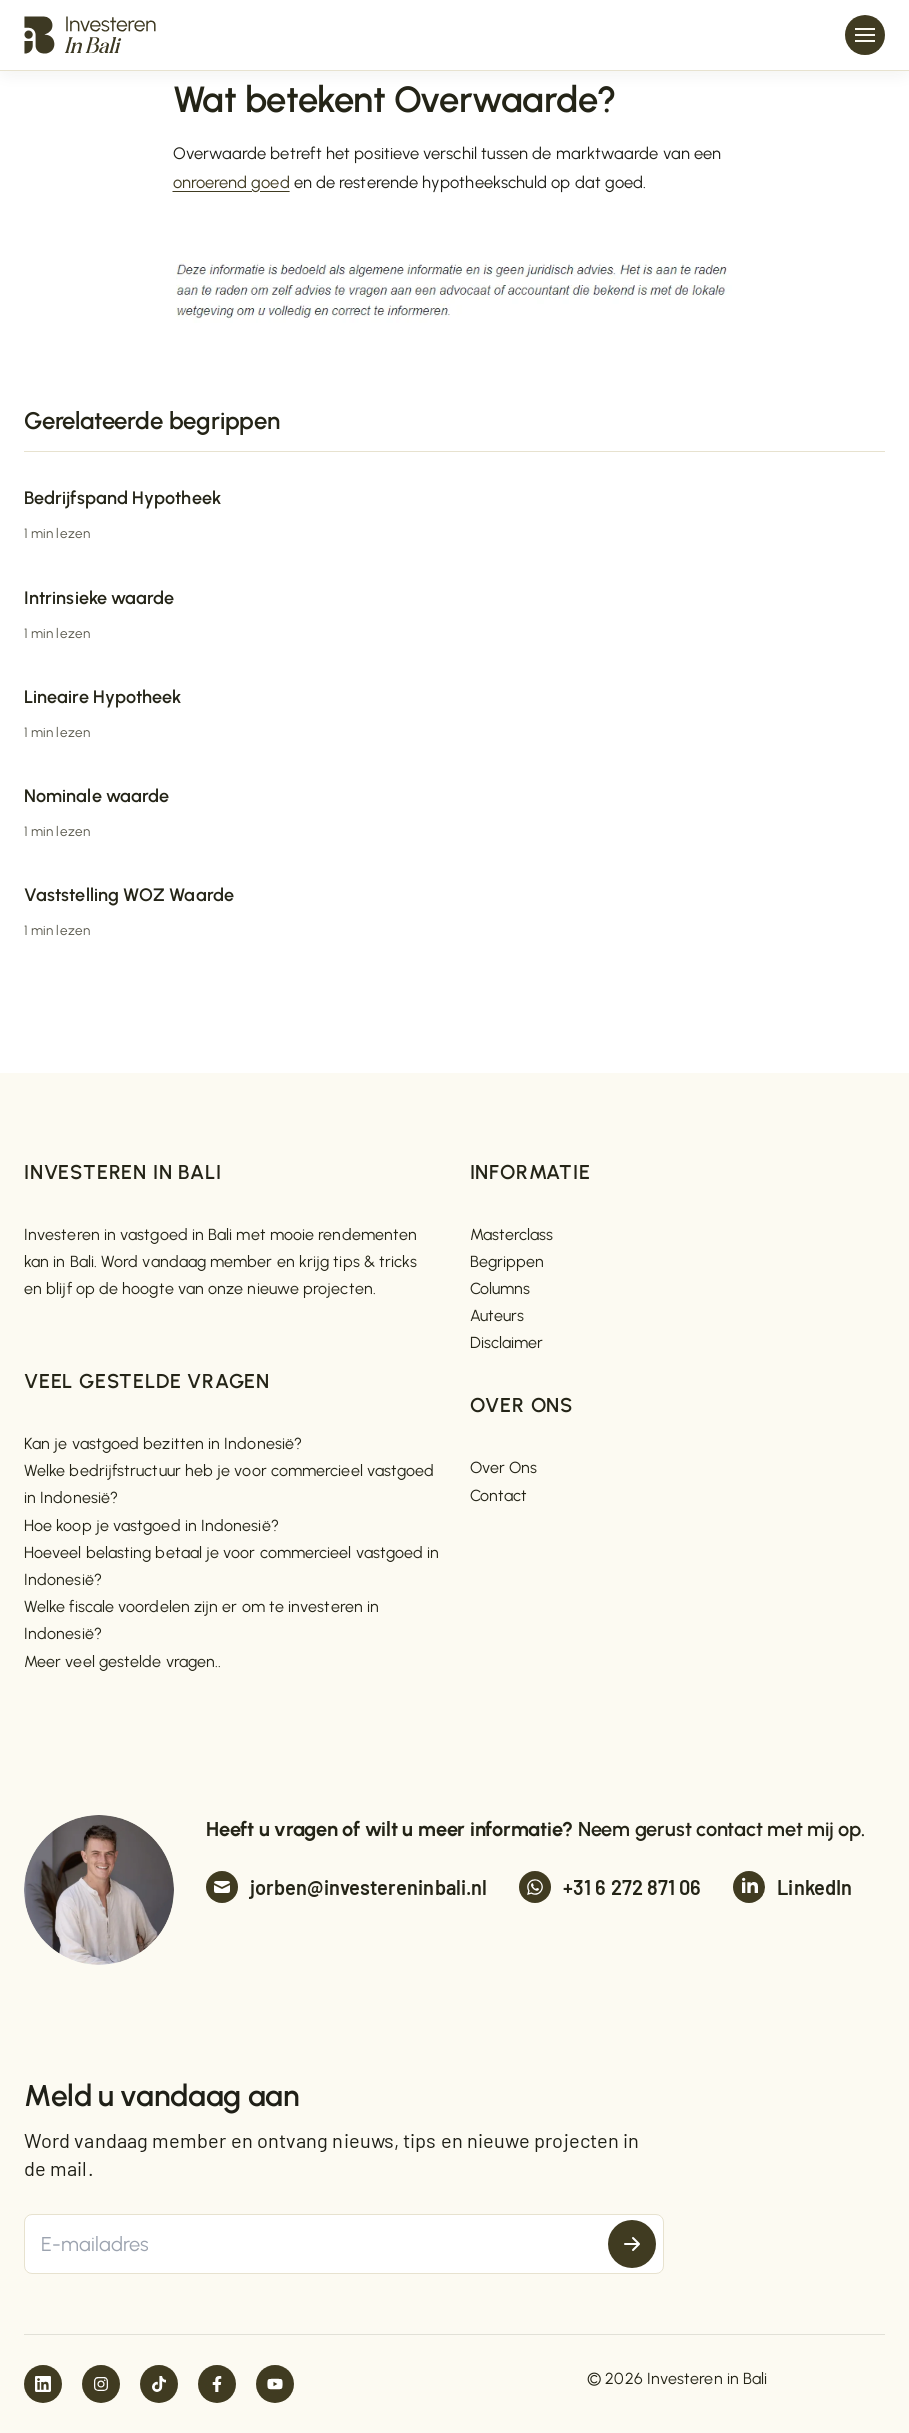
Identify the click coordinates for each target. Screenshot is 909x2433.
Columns (500, 1288)
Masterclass (512, 1234)
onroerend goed (231, 182)
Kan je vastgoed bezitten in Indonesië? (163, 1443)
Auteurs (497, 1315)
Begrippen (507, 1261)
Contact (499, 1495)
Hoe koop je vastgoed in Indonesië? (151, 1525)
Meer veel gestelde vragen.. (122, 1661)
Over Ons (504, 1467)
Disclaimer (507, 1342)
